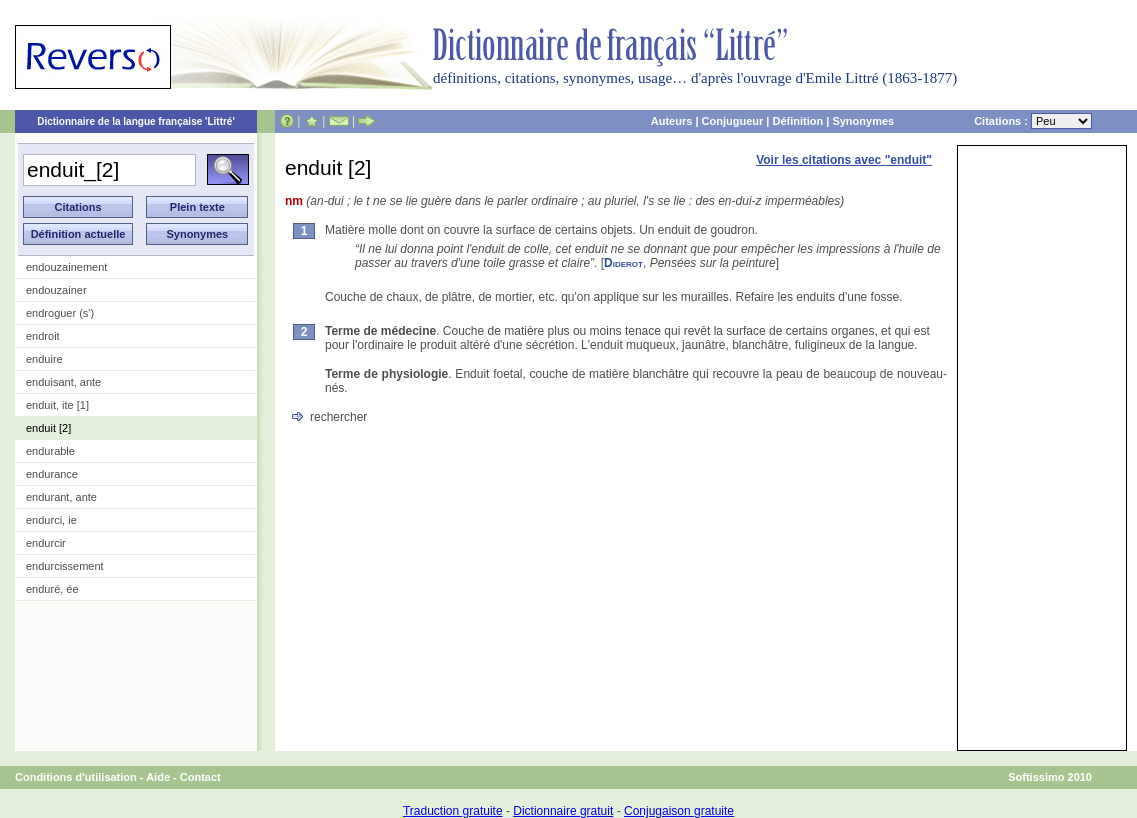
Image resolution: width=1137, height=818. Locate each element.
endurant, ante (61, 497)
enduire (44, 359)
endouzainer (56, 290)
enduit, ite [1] (57, 405)
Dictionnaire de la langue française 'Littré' (136, 121)
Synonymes (863, 121)
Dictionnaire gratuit (563, 811)
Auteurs (672, 121)
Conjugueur (733, 121)
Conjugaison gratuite (679, 811)
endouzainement (66, 267)
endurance (52, 474)
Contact (200, 777)
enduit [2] (48, 428)
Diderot (623, 263)
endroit (43, 336)
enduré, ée (52, 589)
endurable (50, 451)
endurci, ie (51, 520)
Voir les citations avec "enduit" (844, 160)
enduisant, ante (63, 382)
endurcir (46, 543)
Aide (158, 777)
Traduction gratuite (453, 811)
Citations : (1033, 121)
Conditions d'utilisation (76, 777)
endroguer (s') (60, 313)
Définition (797, 121)
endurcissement (65, 566)
